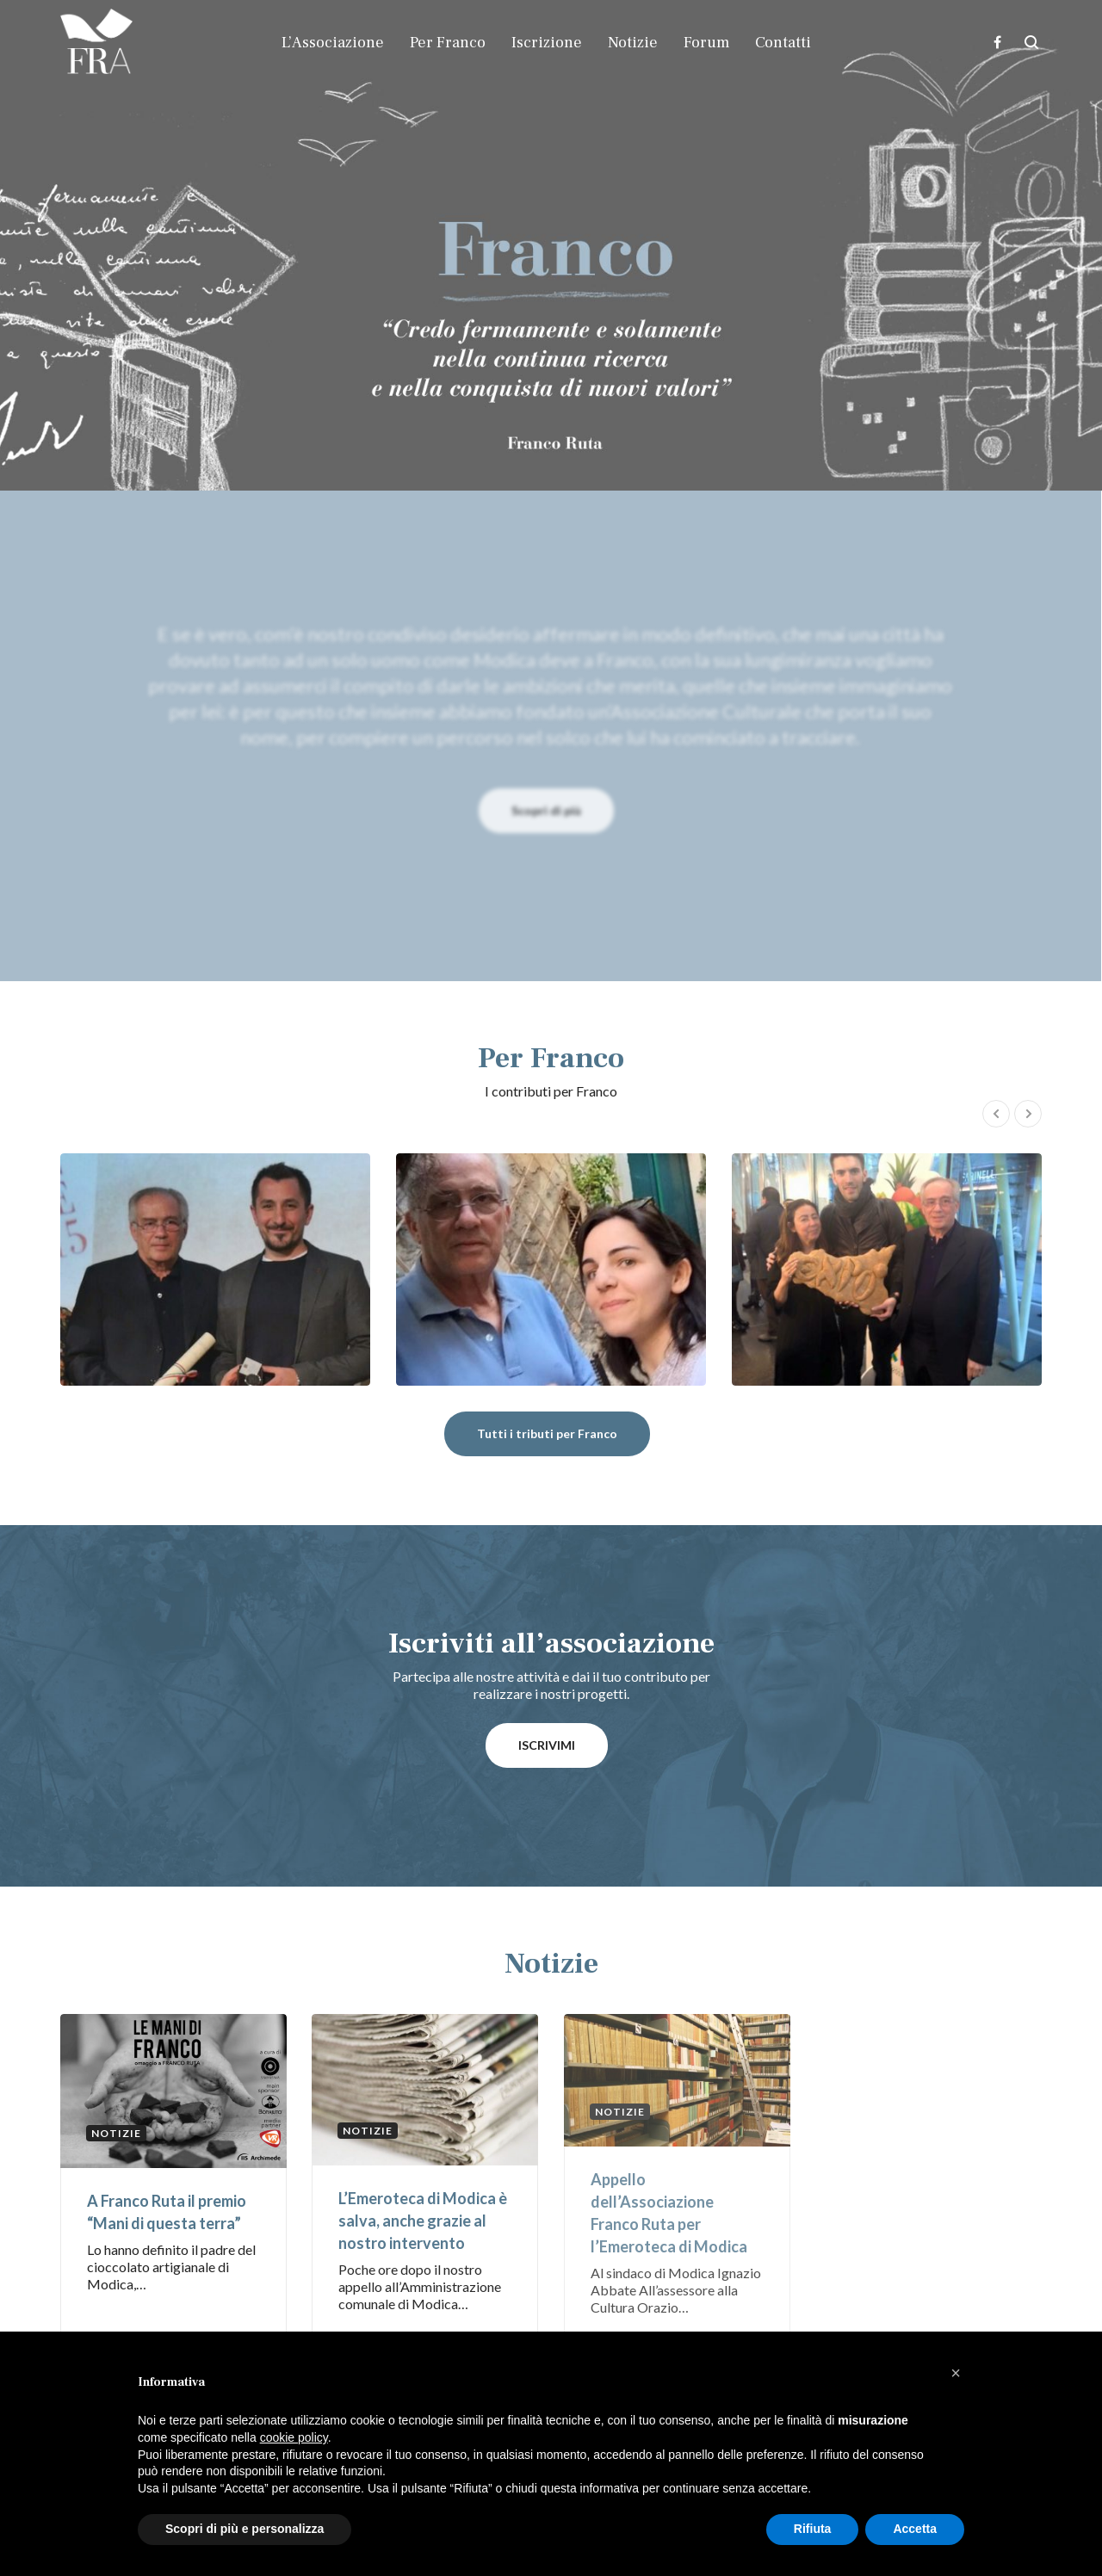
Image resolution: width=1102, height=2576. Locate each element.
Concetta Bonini (551, 1269)
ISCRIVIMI (546, 1745)
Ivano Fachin (215, 1269)
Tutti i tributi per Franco (547, 1433)
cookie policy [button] (294, 2437)
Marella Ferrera (887, 1269)
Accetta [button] (915, 2529)
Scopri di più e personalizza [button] (244, 2529)
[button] (955, 2373)
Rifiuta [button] (813, 2529)
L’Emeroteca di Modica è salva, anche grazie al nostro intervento (422, 2220)
